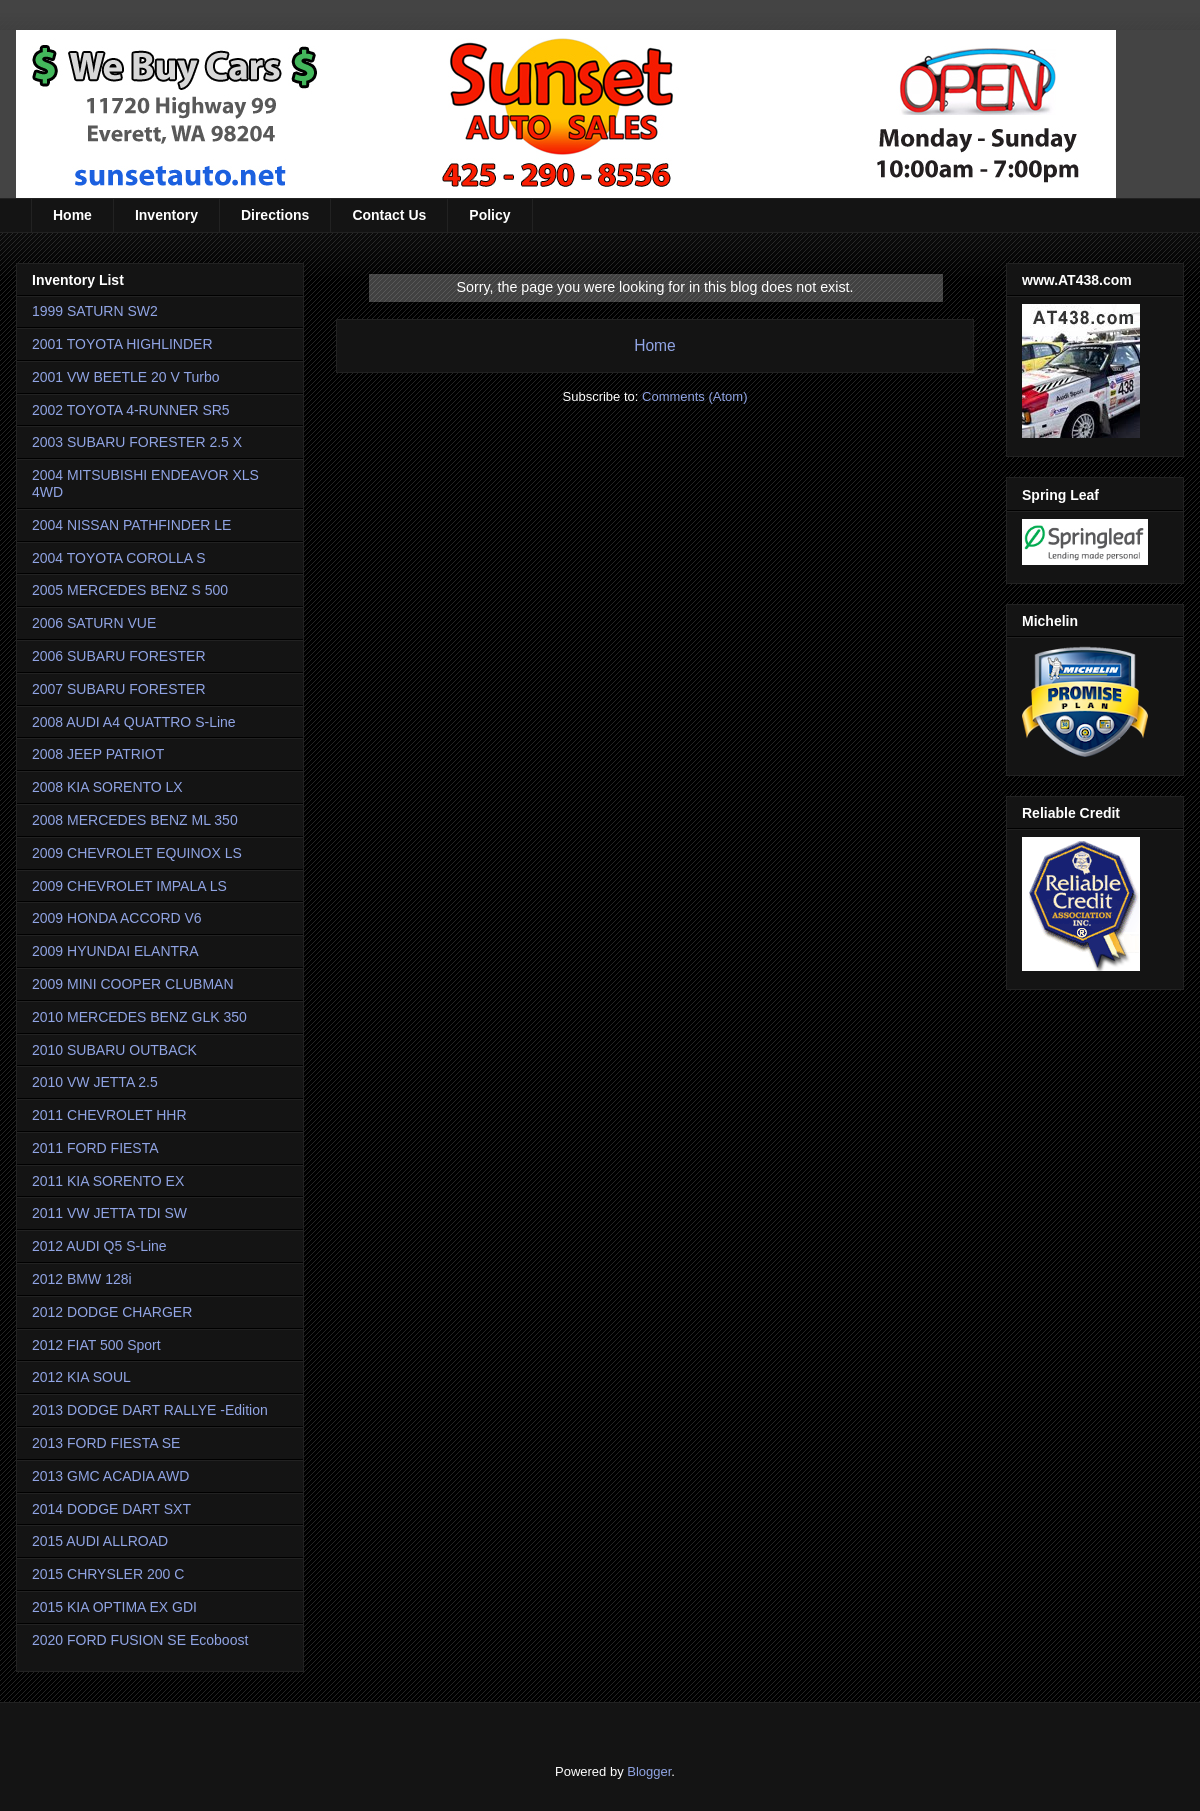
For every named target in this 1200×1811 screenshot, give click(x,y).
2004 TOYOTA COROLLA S (119, 558)
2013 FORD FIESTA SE (106, 1443)
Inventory (166, 215)
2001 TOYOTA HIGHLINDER (122, 344)
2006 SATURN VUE (94, 623)
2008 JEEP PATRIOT (98, 754)
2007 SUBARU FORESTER (119, 689)
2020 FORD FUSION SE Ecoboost (140, 1640)
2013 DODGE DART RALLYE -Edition (150, 1410)
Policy (489, 215)
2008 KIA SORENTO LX (107, 787)
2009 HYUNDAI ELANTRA (115, 951)
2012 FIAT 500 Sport (96, 1345)
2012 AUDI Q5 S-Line (99, 1246)
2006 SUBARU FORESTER (119, 656)
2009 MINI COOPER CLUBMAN (133, 984)
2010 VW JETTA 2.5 (95, 1082)
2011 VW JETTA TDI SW (109, 1213)
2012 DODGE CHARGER (112, 1312)
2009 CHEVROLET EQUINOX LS (137, 853)
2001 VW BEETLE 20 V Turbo (126, 377)
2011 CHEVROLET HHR (109, 1115)
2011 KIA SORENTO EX (108, 1181)
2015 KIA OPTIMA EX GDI (114, 1607)
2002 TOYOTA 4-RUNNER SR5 (131, 410)
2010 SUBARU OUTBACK (114, 1050)
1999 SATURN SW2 (95, 311)
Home (72, 215)
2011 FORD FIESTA (95, 1148)
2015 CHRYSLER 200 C (108, 1574)
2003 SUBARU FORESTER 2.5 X (137, 442)
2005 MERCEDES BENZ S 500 (130, 590)
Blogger (649, 1771)
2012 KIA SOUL (81, 1377)
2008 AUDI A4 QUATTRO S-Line (134, 722)
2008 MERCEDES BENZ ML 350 (135, 820)
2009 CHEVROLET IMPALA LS (129, 886)
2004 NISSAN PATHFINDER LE (131, 525)
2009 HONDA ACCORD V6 (117, 918)
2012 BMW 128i (82, 1279)
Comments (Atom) (694, 396)
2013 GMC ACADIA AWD (110, 1476)
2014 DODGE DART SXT (111, 1509)
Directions (275, 215)
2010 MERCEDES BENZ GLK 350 (139, 1017)
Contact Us (389, 215)
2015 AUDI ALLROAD (100, 1541)
